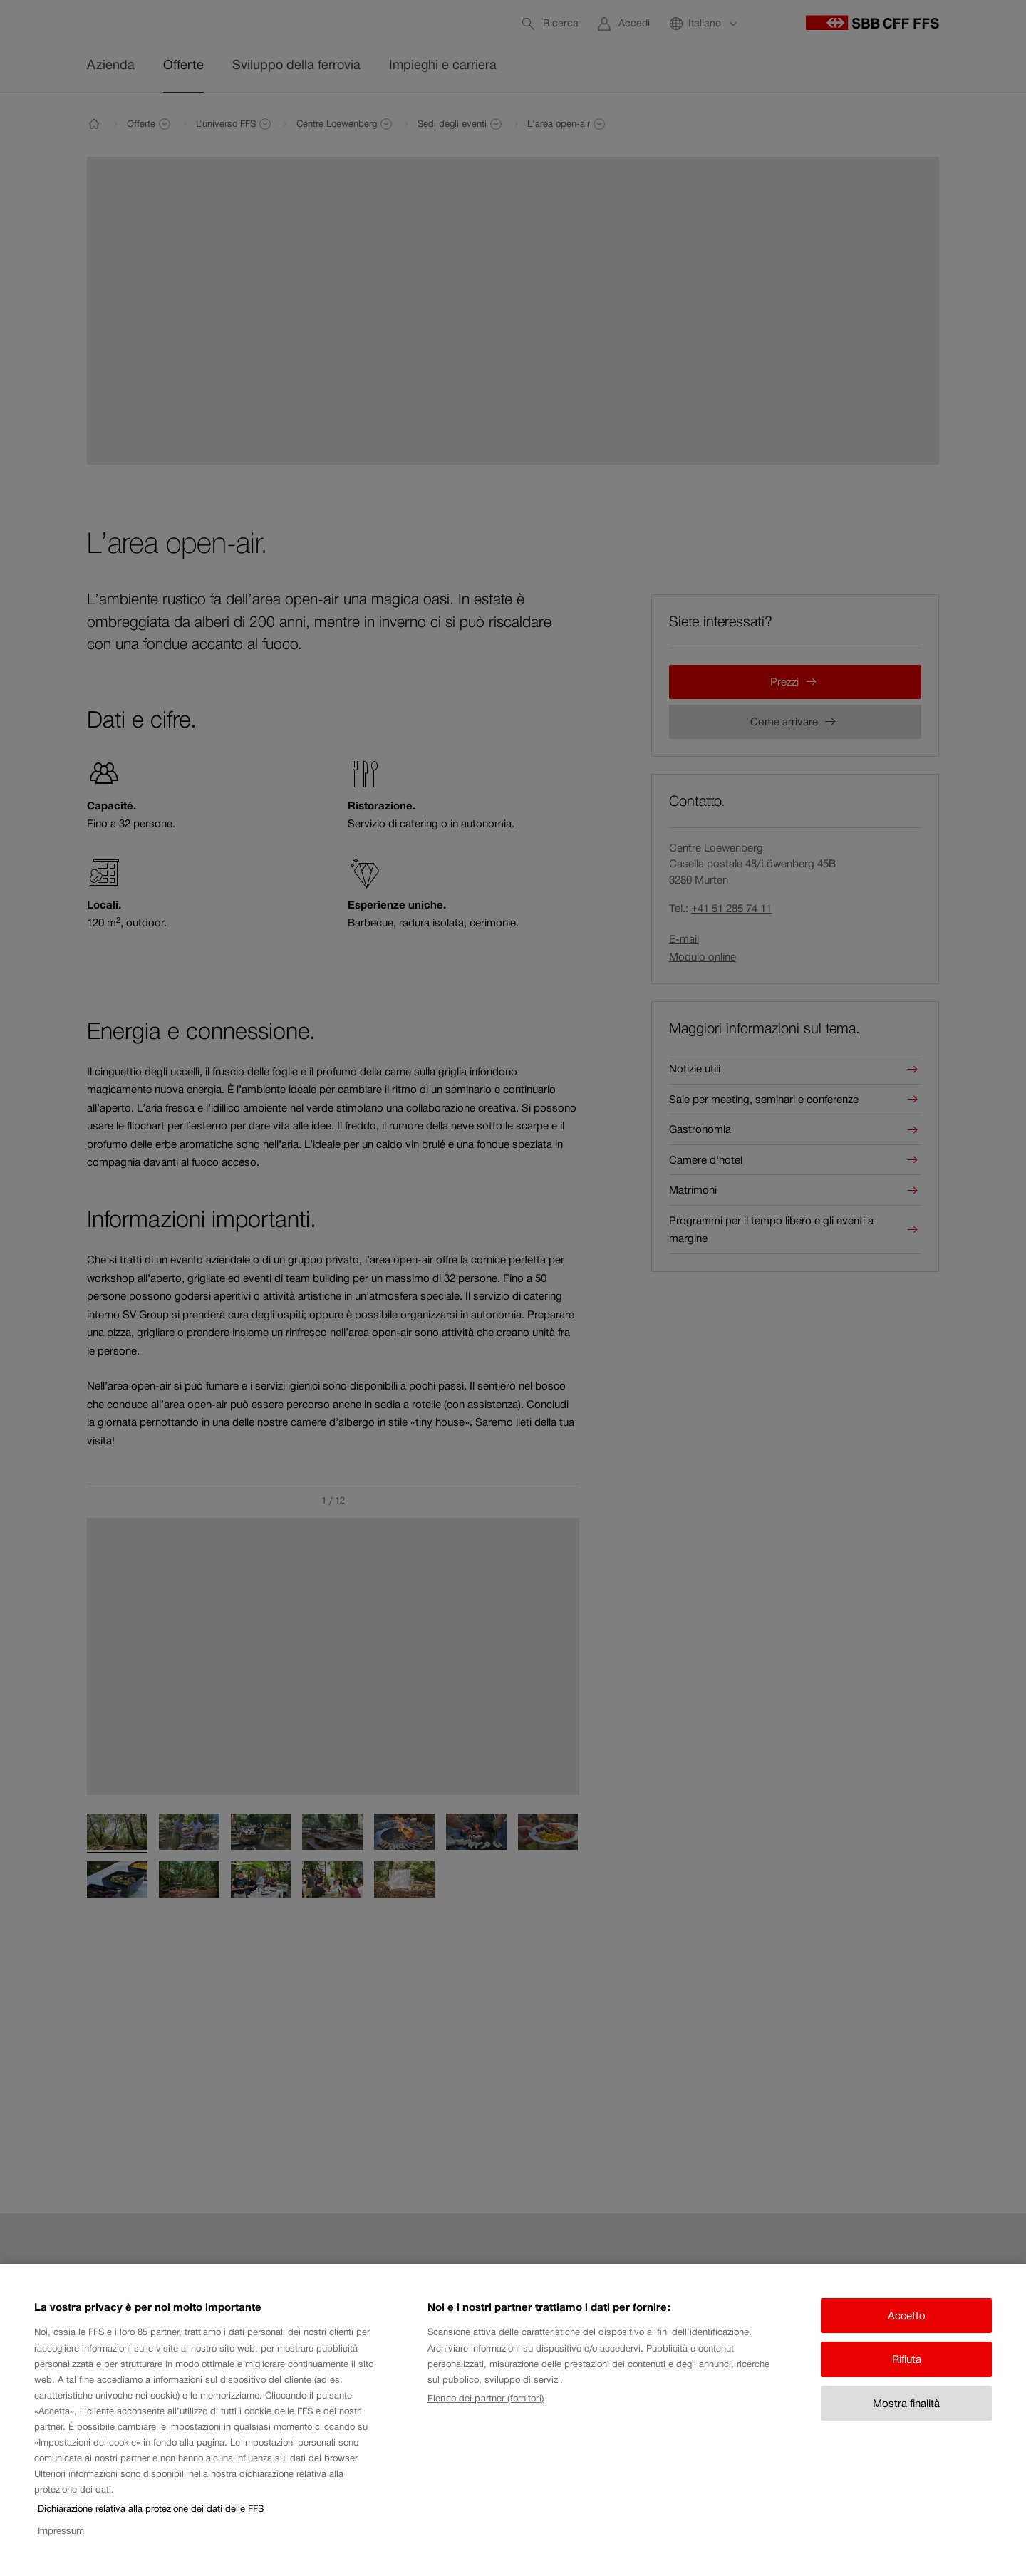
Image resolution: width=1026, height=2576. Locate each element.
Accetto (907, 2330)
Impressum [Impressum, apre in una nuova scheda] (61, 2544)
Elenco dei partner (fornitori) (486, 2412)
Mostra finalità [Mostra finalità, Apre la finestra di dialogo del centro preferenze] (906, 2417)
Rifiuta (906, 2373)
